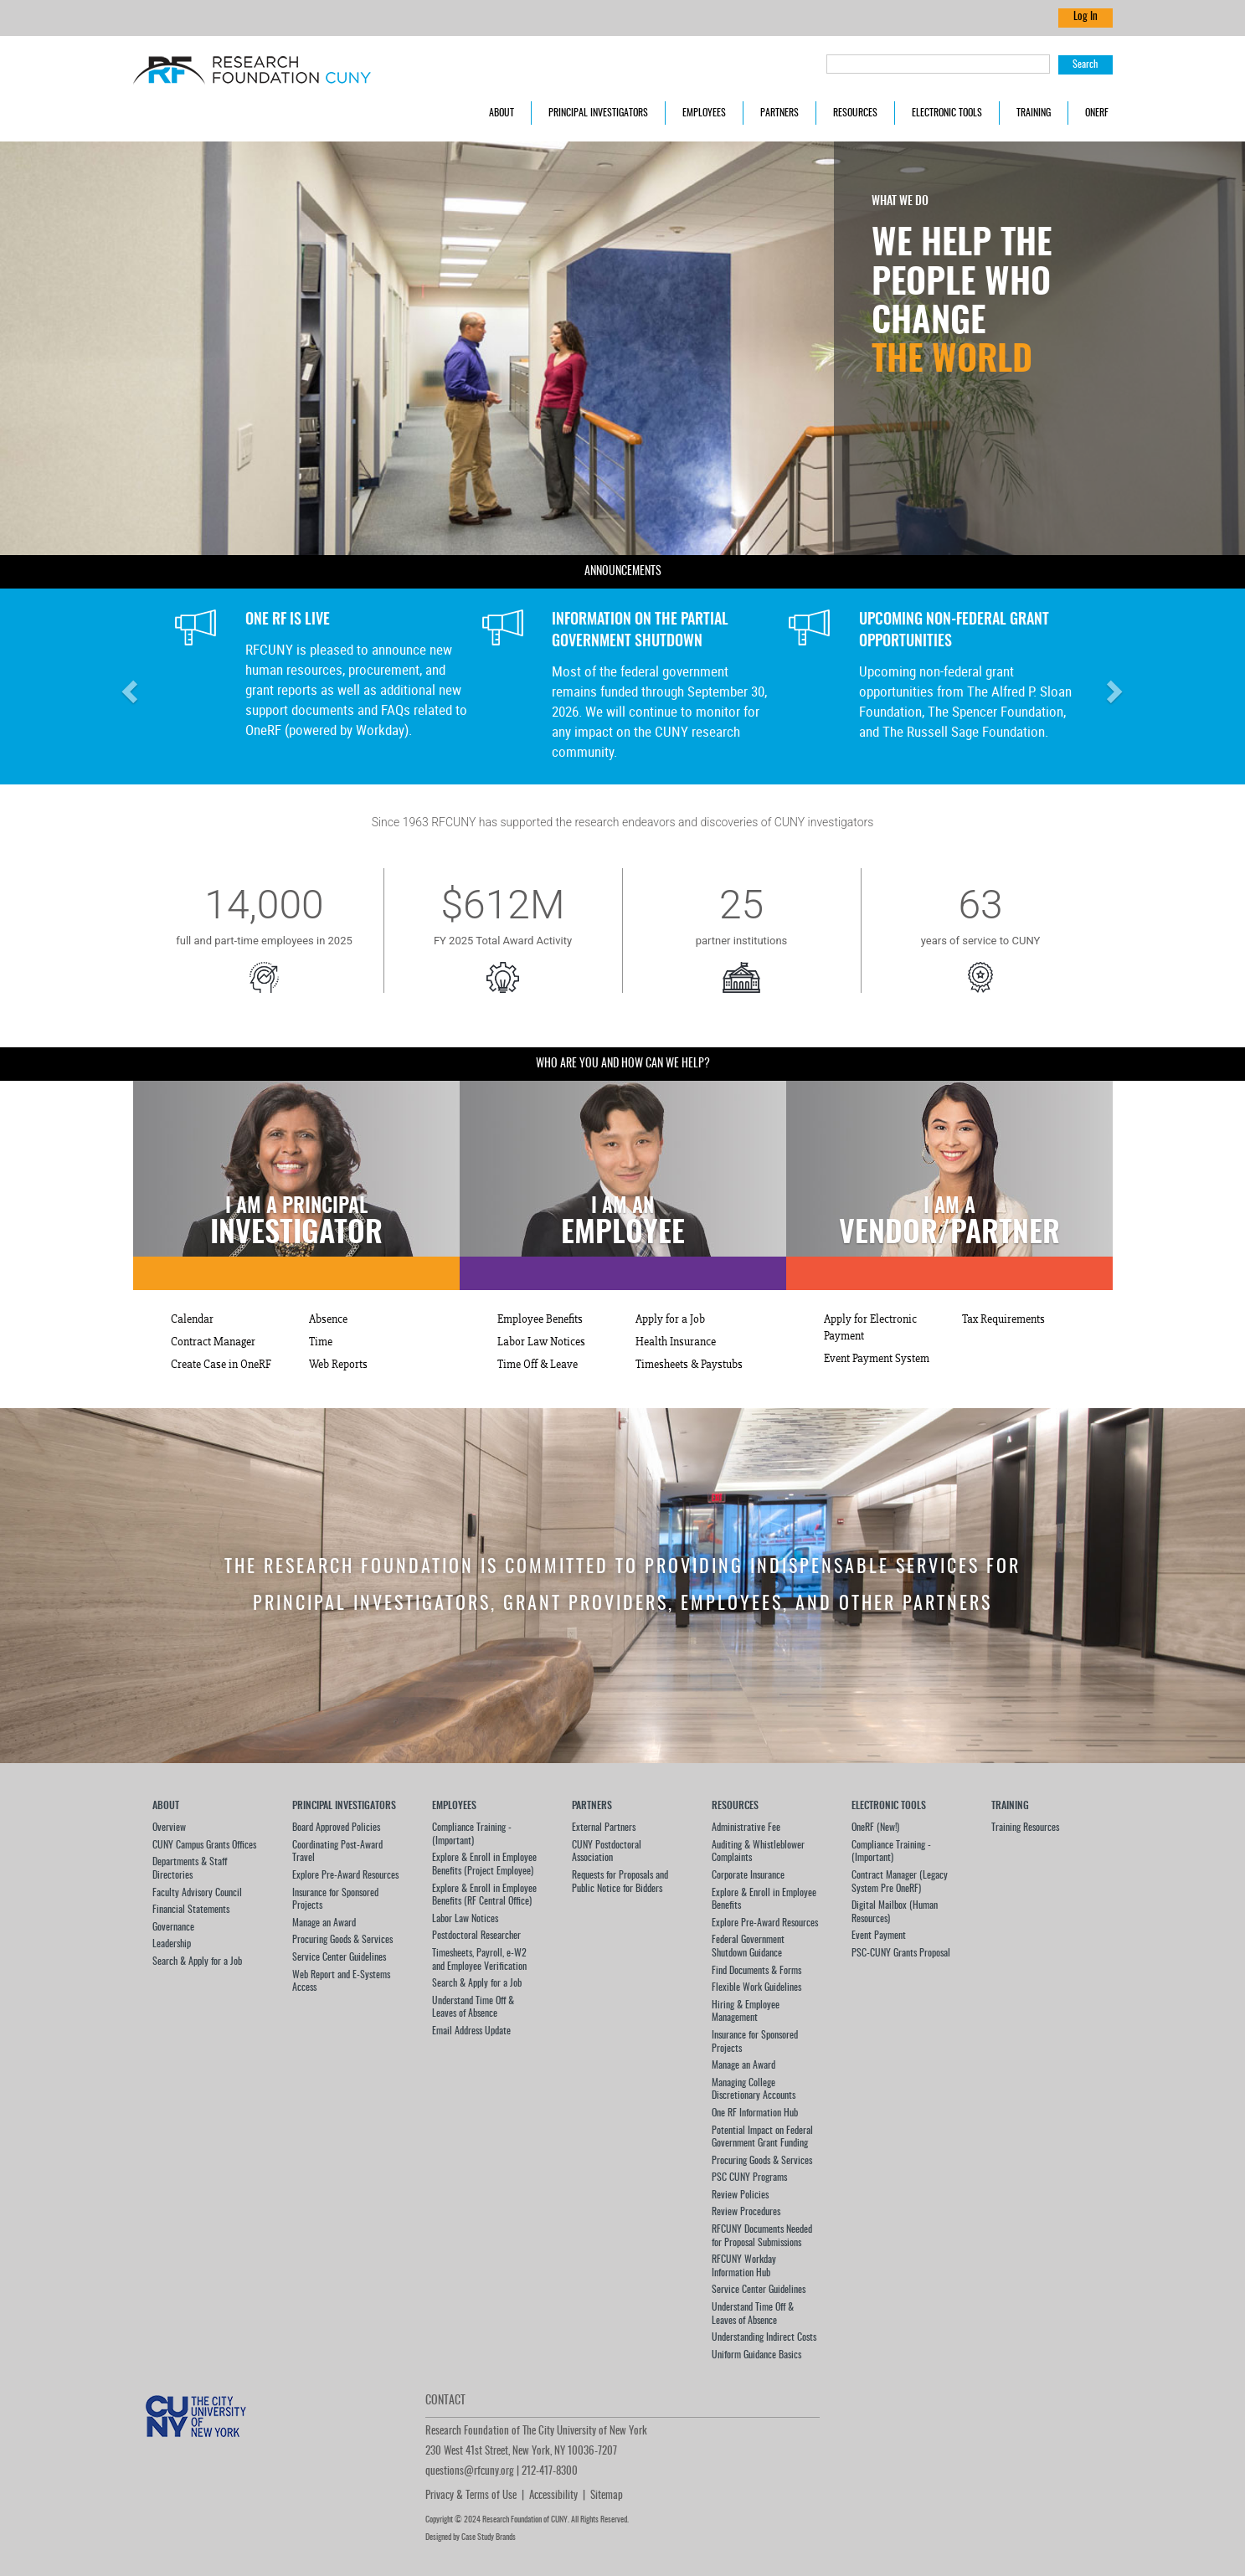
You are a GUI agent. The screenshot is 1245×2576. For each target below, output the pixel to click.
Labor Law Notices (541, 1342)
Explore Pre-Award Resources (345, 1875)
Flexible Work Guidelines (756, 1987)
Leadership (171, 1944)
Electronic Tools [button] (947, 113)
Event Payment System (876, 1358)
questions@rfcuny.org (469, 2471)
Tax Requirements (1003, 1319)
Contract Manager (213, 1342)
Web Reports (338, 1364)
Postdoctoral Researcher (476, 1936)
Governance (173, 1927)
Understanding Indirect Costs (764, 2337)
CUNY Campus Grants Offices (204, 1845)
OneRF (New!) (875, 1828)
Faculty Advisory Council (197, 1893)
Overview (169, 1828)
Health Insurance (675, 1342)
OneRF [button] (1097, 113)
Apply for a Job (670, 1319)
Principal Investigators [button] (598, 113)
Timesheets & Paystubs (689, 1364)
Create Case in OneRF (221, 1364)
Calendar (192, 1319)
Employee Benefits (540, 1319)
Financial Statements (190, 1910)
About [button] (501, 113)
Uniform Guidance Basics (756, 2355)
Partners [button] (779, 113)
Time (320, 1342)
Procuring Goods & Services (342, 1940)
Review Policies (740, 2195)
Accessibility (553, 2496)
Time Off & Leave (537, 1364)
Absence (328, 1319)
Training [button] (1033, 113)
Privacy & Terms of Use (471, 2496)
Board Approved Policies (336, 1828)
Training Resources (1025, 1828)
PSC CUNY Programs (749, 2177)
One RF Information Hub (755, 2113)
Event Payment (878, 1936)
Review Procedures (746, 2212)
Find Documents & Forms (756, 1971)
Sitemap (606, 2496)
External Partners (603, 1828)
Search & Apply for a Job (197, 1961)
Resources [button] (855, 113)
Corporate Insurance (748, 1875)
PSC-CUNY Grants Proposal (900, 1953)
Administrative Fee (746, 1828)
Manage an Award (324, 1923)
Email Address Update (471, 2031)
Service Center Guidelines (339, 1957)
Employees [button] (704, 113)
